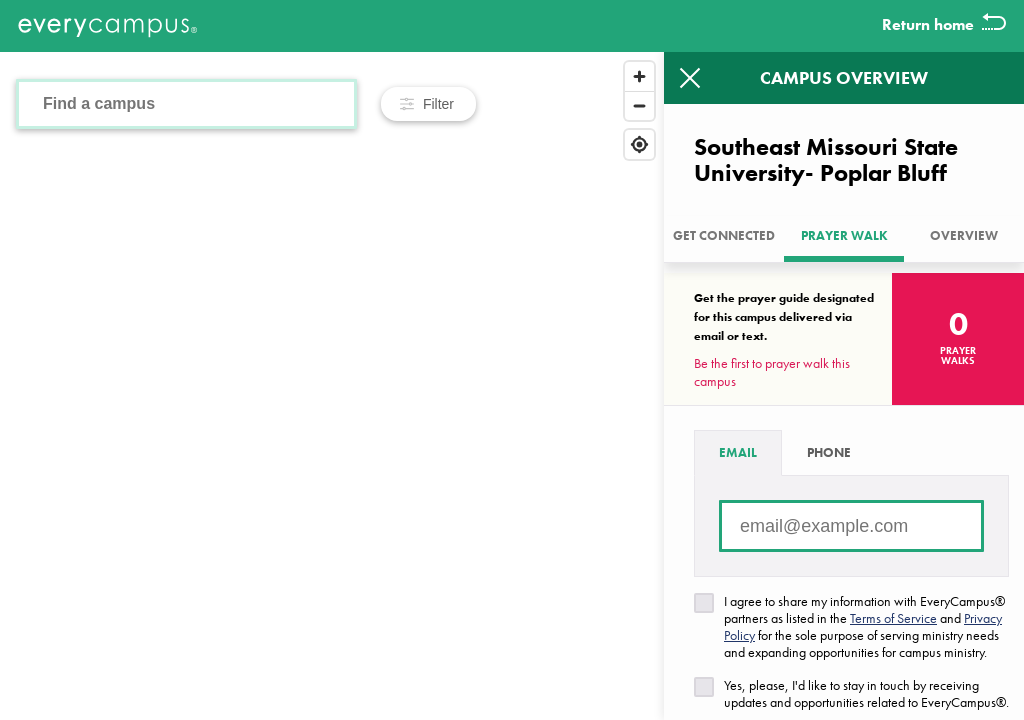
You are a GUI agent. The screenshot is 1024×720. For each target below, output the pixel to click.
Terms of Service (893, 618)
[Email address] (851, 526)
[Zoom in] (639, 76)
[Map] (332, 386)
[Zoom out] (639, 105)
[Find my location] (639, 144)
